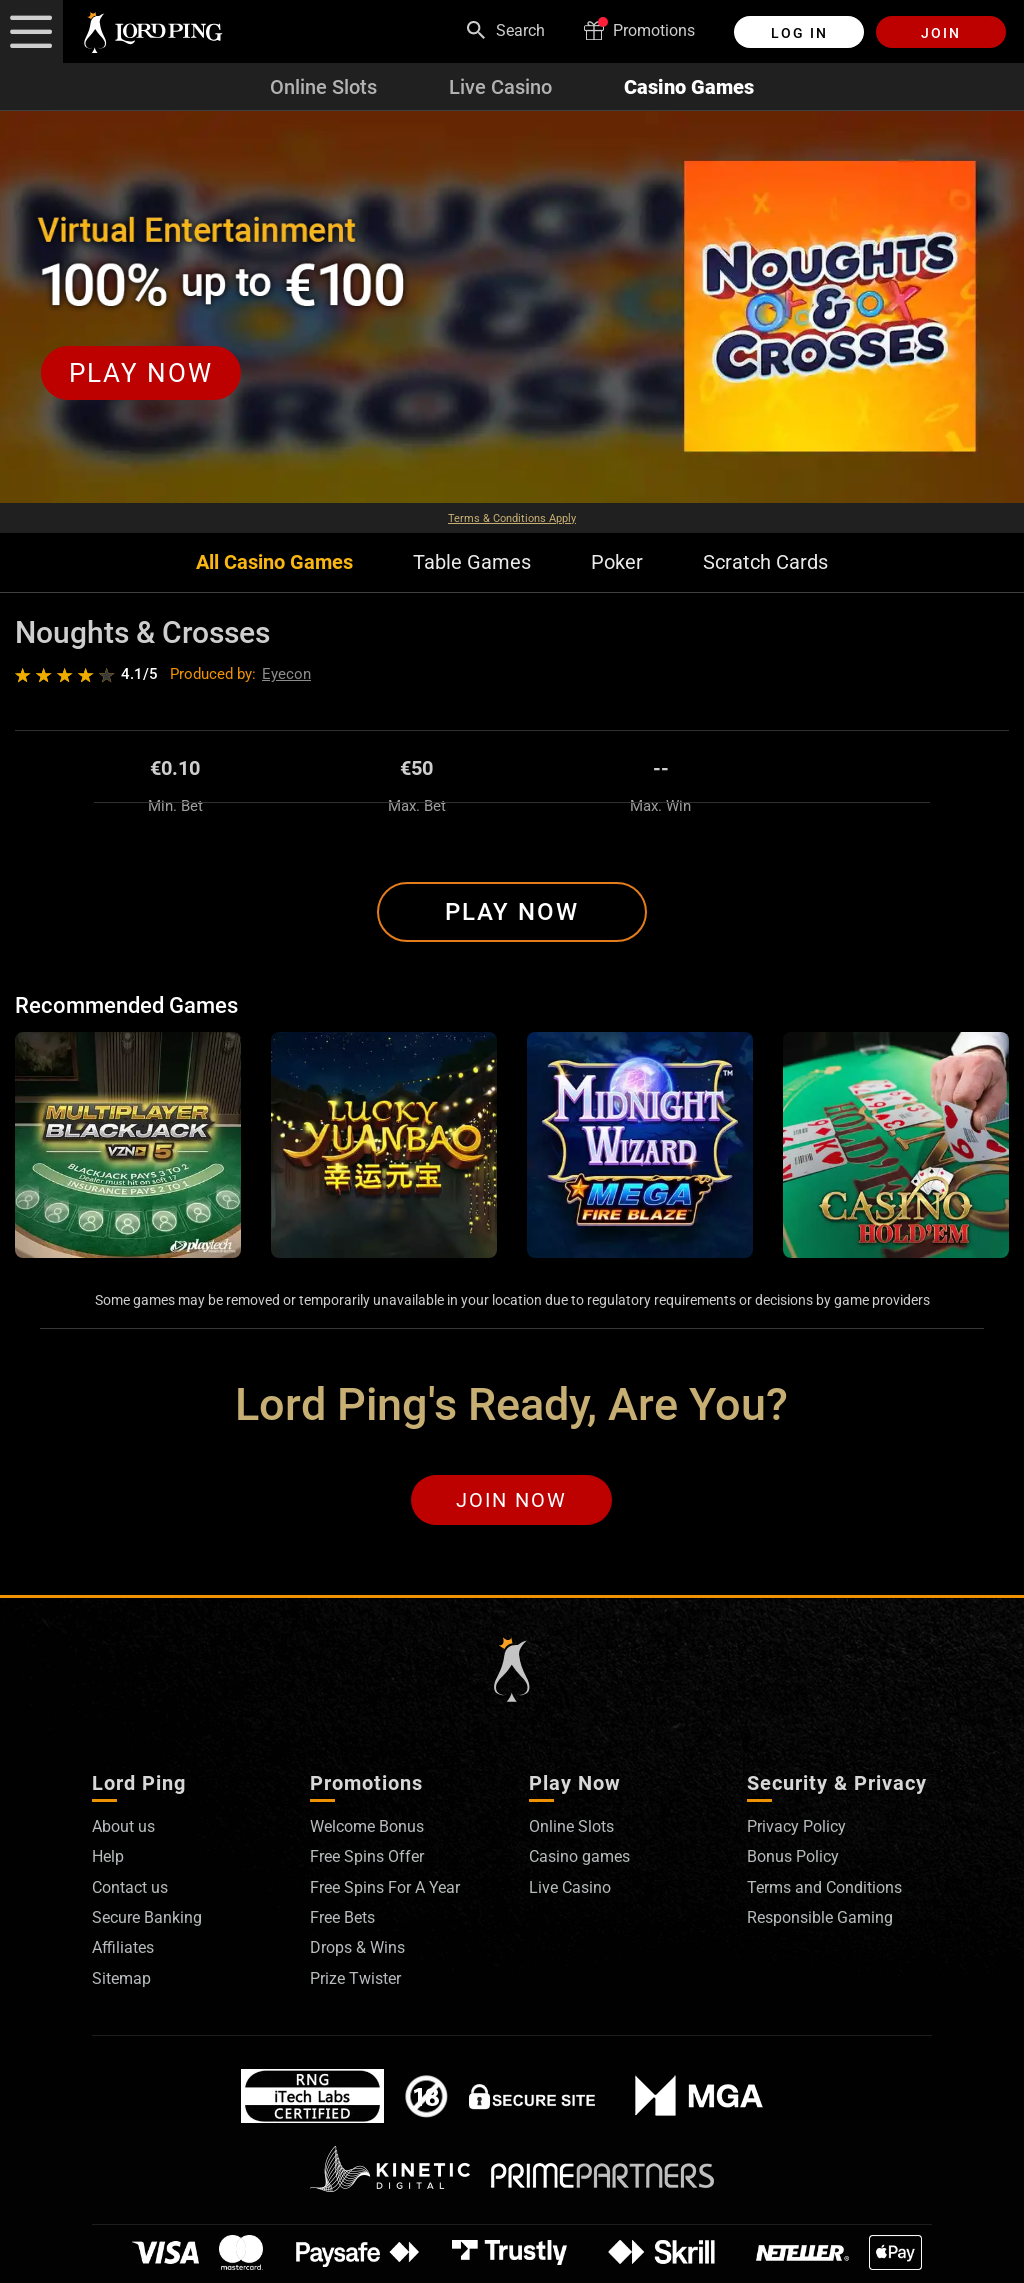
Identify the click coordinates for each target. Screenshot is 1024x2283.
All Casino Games (274, 562)
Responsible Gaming (820, 1917)
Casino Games (689, 87)
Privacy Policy (796, 1826)
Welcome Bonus (367, 1826)
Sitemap (121, 1978)
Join (941, 33)
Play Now (512, 912)
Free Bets (342, 1917)
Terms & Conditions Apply (512, 518)
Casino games (579, 1856)
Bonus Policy (793, 1856)
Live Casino (500, 87)
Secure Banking (147, 1917)
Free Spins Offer (367, 1856)
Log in (799, 33)
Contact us (130, 1887)
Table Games (472, 562)
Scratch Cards (765, 562)
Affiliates (123, 1947)
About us (123, 1826)
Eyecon (286, 674)
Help (108, 1856)
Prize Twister (355, 1978)
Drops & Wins (357, 1947)
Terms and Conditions (824, 1887)
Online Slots (323, 87)
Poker (617, 562)
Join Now (511, 1500)
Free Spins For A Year (385, 1887)
